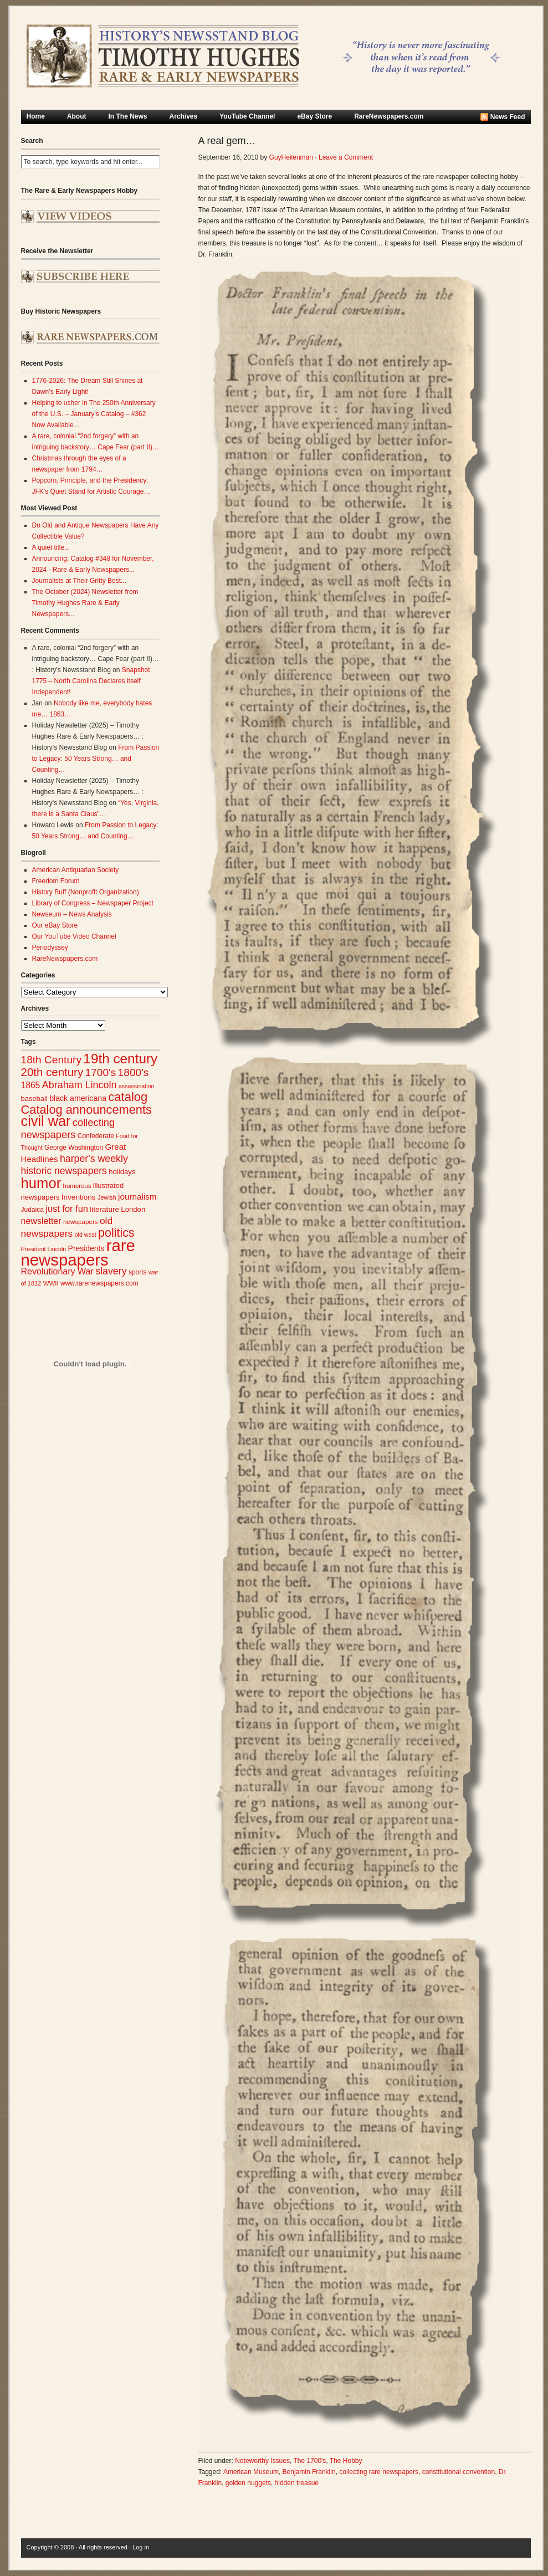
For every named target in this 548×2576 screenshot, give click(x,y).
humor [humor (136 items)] (41, 1183)
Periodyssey (50, 947)
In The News (128, 116)
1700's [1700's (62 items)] (100, 1072)
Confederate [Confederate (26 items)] (96, 1136)
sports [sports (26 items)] (138, 1272)
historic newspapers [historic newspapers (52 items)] (64, 1170)
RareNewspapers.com (388, 116)
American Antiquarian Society (75, 870)
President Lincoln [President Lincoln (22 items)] (43, 1249)
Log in (140, 2547)
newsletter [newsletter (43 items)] (41, 1221)
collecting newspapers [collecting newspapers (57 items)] (68, 1128)
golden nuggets (248, 2483)
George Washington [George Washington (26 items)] (73, 1147)
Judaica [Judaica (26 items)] (32, 1209)
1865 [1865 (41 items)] (30, 1085)
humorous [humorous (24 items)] (77, 1185)
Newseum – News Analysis (72, 914)
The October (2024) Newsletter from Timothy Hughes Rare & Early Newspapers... (85, 603)
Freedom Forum (56, 881)
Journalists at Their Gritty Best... (79, 581)
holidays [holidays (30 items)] (122, 1171)
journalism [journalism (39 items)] (137, 1196)
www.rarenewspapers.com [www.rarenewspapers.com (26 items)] (99, 1283)
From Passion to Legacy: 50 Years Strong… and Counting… (96, 759)
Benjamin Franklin (309, 2472)
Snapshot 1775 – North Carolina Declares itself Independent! (91, 681)
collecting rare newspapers (378, 2472)
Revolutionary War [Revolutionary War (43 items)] (57, 1271)
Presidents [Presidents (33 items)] (86, 1248)
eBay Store (314, 116)
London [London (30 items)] (133, 1209)
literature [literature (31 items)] (104, 1209)
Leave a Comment (346, 157)
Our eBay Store (55, 925)
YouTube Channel (247, 116)
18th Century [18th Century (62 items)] (51, 1060)
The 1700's (309, 2461)
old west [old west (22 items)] (85, 1234)
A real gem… (227, 140)
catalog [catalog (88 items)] (127, 1097)
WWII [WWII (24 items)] (51, 1283)
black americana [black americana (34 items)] (77, 1098)
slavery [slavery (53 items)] (110, 1271)
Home (36, 116)
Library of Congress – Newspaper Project (92, 903)
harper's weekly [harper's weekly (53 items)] (94, 1158)
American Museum (251, 2472)
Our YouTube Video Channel (74, 936)
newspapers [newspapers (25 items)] (80, 1221)
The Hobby (346, 2461)
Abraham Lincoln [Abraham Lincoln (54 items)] (79, 1084)
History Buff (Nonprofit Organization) (85, 892)
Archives (184, 116)
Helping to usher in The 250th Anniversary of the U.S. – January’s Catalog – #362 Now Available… (94, 414)
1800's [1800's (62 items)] (133, 1072)
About (76, 116)
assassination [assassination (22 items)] (137, 1086)
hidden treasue (297, 2483)
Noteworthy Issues (262, 2461)
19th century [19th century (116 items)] (120, 1058)
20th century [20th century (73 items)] (52, 1072)
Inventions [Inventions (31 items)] (79, 1197)
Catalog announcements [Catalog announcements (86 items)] (86, 1110)
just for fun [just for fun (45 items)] (66, 1208)
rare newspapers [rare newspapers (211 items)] (78, 1252)
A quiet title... (51, 547)
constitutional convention (458, 2472)
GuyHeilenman (291, 157)
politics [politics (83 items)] (116, 1233)
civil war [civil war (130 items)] (46, 1121)
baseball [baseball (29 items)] (34, 1098)
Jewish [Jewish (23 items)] (107, 1197)
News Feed (507, 117)
